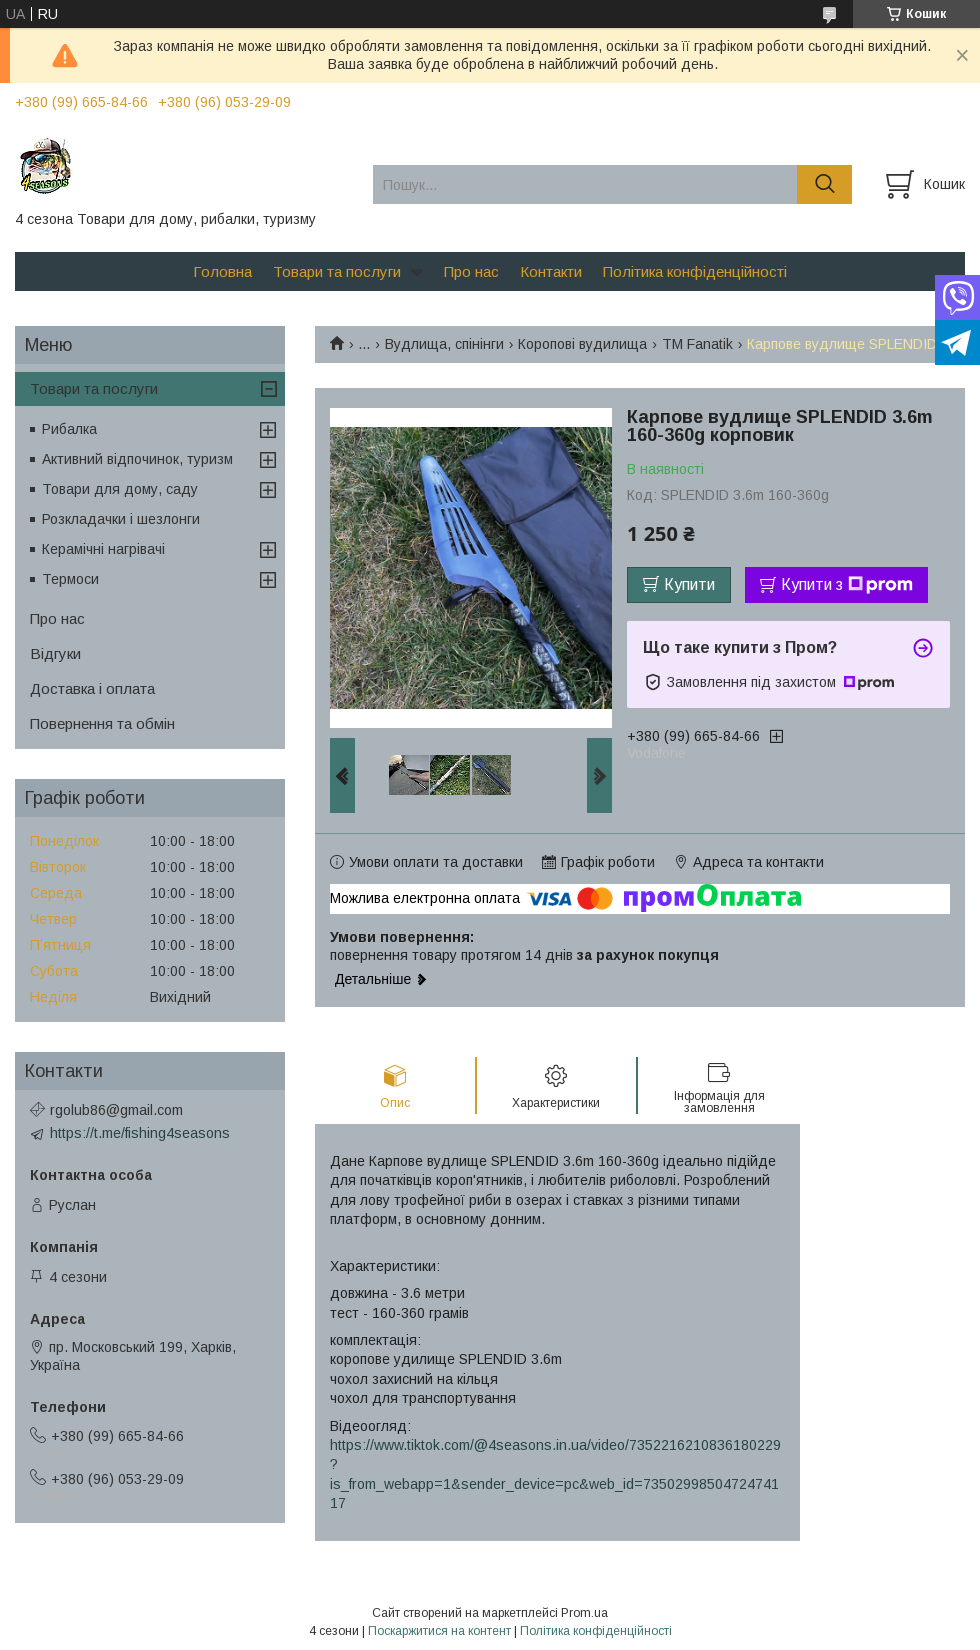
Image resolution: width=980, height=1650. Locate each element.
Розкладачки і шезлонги (121, 519)
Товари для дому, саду (120, 489)
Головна (222, 271)
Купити (689, 584)
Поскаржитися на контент (439, 1631)
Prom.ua (584, 1613)
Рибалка (69, 429)
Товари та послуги (337, 271)
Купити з (847, 585)
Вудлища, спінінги (444, 344)
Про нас (471, 271)
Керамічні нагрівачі (103, 549)
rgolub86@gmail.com (116, 1110)
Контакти (551, 271)
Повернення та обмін (102, 723)
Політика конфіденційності (695, 271)
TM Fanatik (697, 344)
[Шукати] (824, 184)
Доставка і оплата (92, 688)
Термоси (70, 579)
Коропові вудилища (582, 344)
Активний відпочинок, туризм (137, 459)
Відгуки (55, 653)
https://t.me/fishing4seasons (140, 1133)
